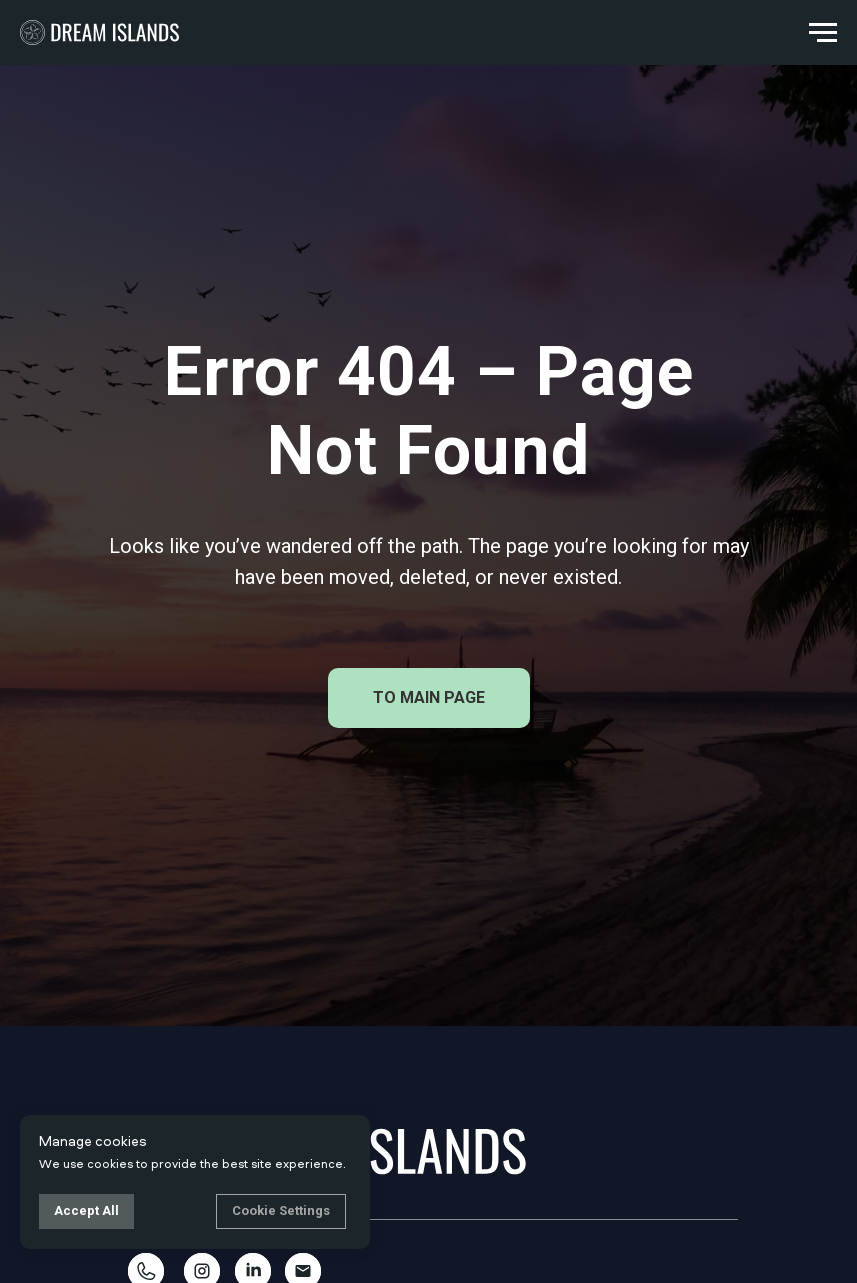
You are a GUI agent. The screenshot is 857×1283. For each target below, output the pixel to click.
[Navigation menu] (823, 33)
